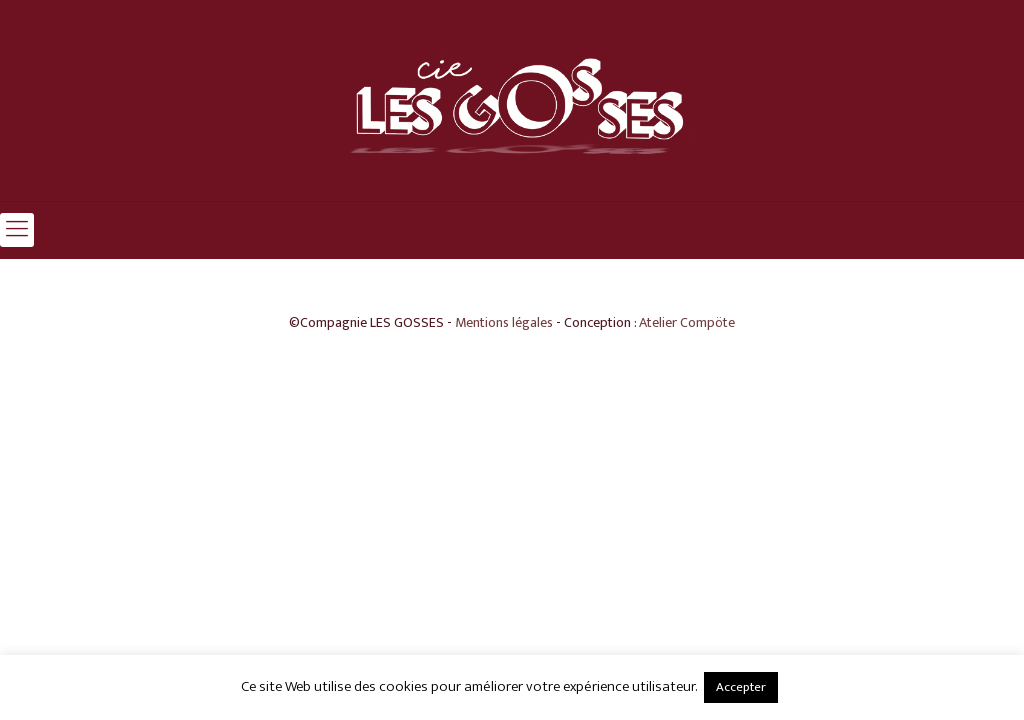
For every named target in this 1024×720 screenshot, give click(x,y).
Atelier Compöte (687, 322)
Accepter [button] (741, 687)
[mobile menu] (17, 230)
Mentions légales (504, 322)
